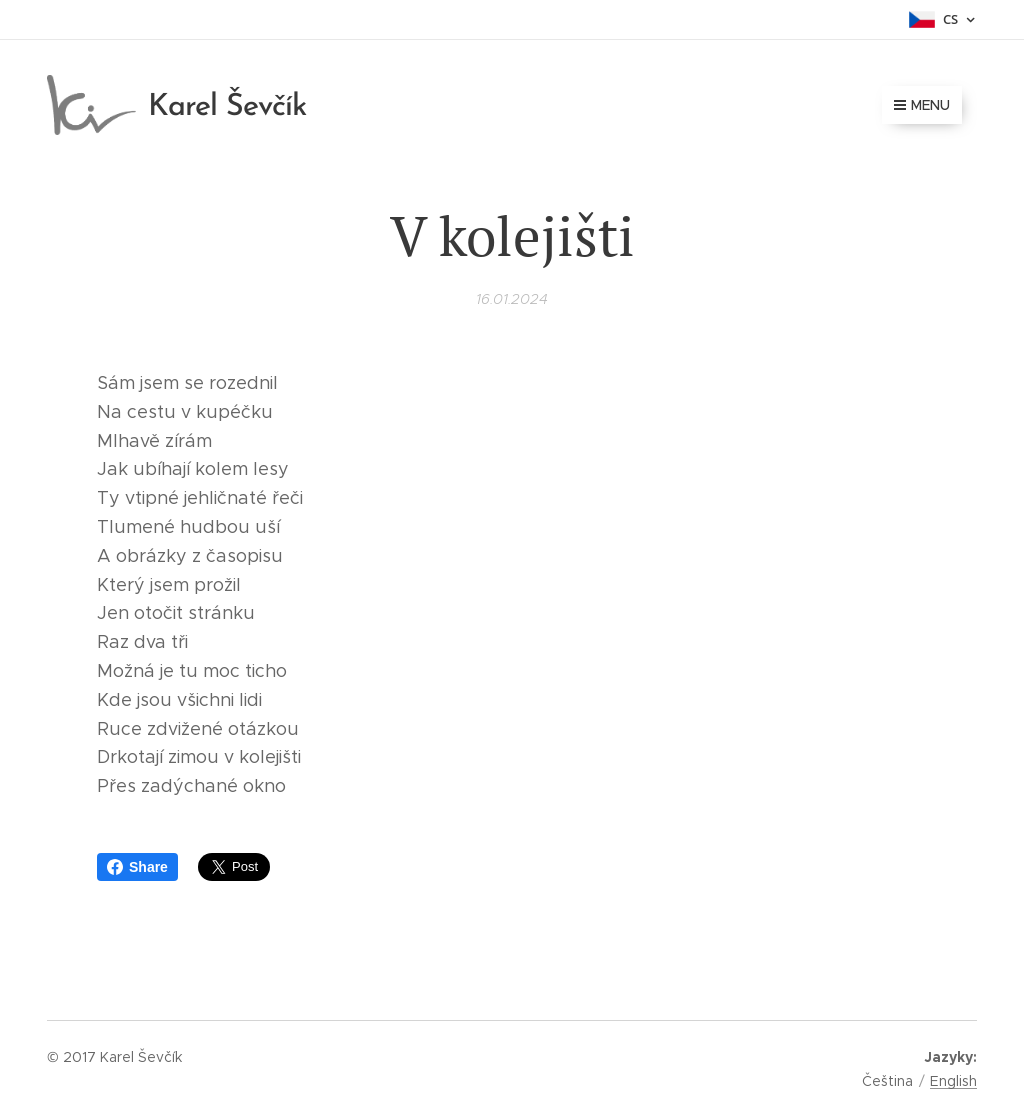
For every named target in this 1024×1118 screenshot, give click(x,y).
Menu (922, 105)
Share (137, 867)
